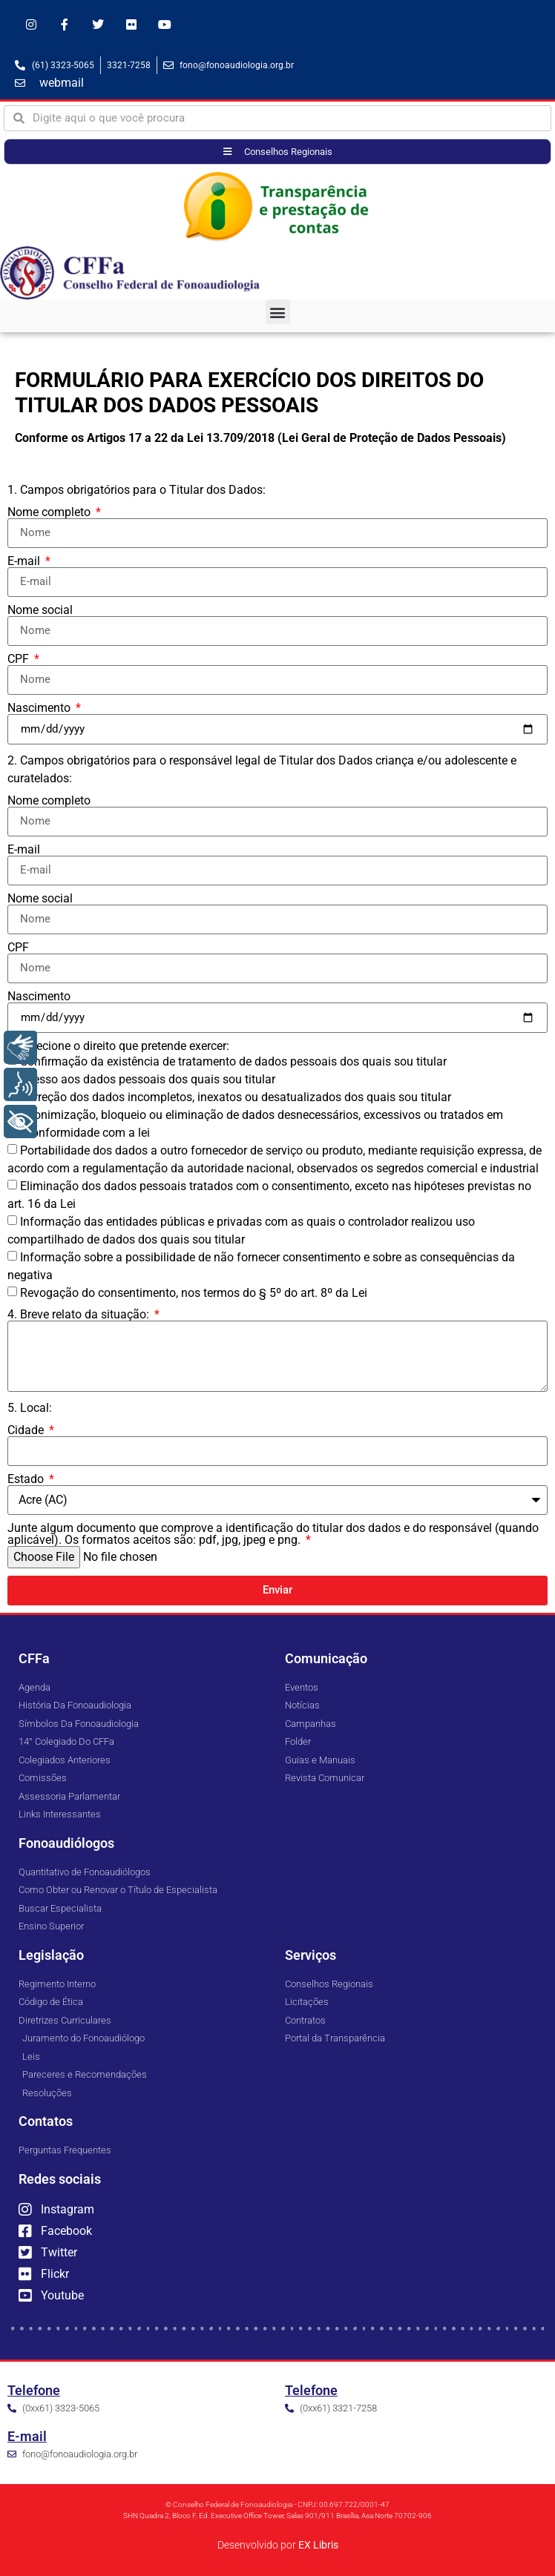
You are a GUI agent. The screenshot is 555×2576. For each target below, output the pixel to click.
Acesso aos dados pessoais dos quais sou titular (147, 1079)
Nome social (40, 610)
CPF (19, 659)
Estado (27, 1479)
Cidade (27, 1430)
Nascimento (40, 708)
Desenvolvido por (277, 2545)
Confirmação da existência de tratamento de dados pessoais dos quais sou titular (233, 1061)
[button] (278, 312)
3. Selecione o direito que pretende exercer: (118, 1046)
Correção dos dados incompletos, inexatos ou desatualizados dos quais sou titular (235, 1097)
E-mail (25, 561)
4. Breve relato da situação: (79, 1315)
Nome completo (50, 512)
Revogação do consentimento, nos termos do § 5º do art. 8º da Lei (193, 1293)
